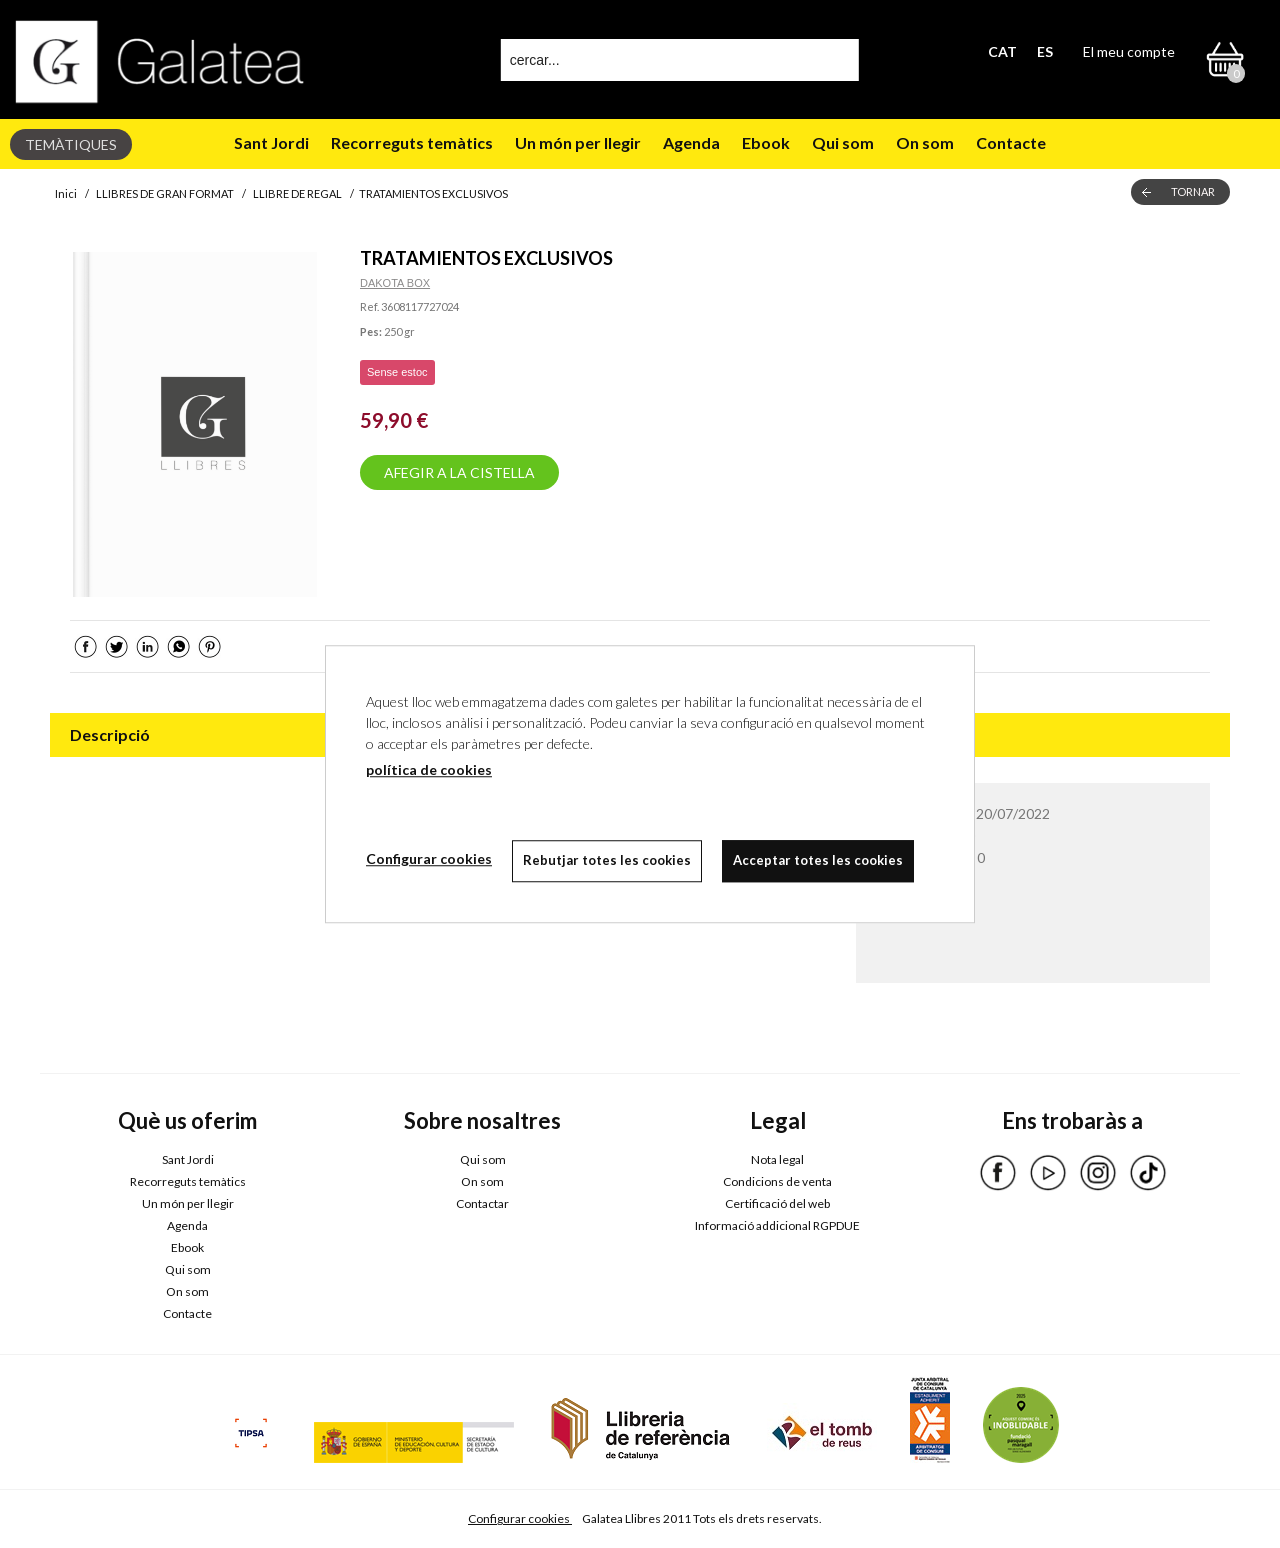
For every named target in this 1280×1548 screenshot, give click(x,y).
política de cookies (429, 769)
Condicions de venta (777, 1181)
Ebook (766, 142)
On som (925, 142)
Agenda (691, 142)
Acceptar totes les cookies (818, 860)
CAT (1002, 51)
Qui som (843, 142)
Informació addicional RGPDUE (777, 1225)
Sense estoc (397, 372)
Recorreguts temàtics (412, 142)
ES (1045, 51)
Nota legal (777, 1159)
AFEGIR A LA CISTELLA (459, 472)
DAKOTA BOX (395, 283)
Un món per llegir (578, 142)
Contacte (1011, 142)
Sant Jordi (271, 142)
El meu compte (1129, 51)
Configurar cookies (520, 1518)
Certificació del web (777, 1203)
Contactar (482, 1203)
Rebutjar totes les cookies (607, 860)
